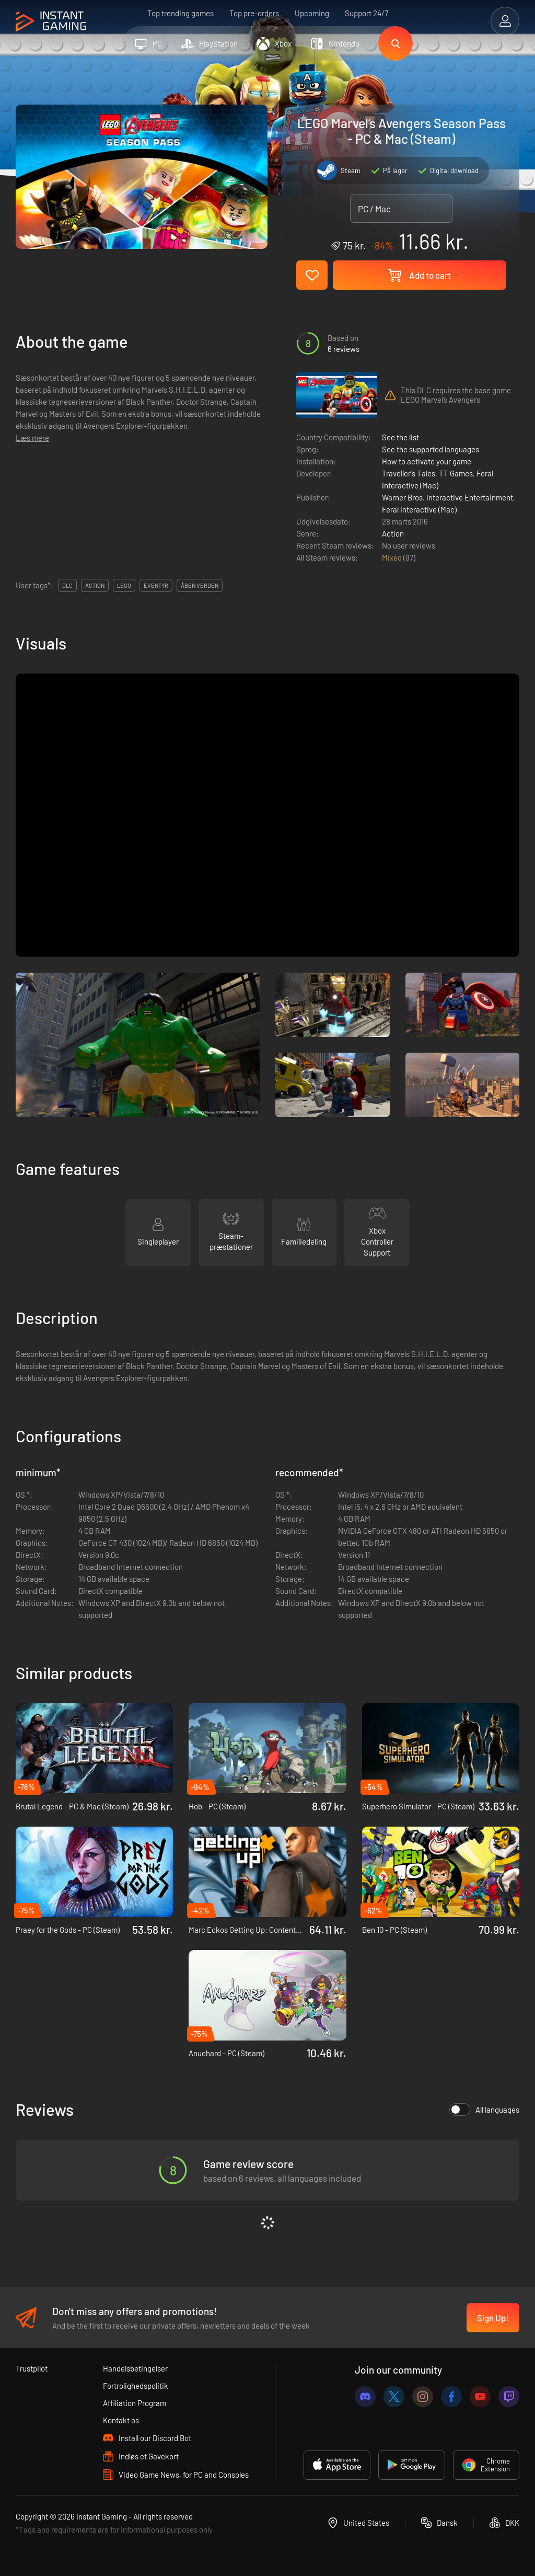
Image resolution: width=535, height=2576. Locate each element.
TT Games (456, 473)
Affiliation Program (134, 2403)
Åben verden (199, 585)
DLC (67, 585)
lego (124, 585)
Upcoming (312, 13)
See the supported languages (430, 449)
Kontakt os (121, 2420)
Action (393, 533)
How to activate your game (426, 461)
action (94, 585)
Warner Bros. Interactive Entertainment (447, 497)
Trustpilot (32, 2368)
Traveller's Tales (408, 473)
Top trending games (180, 13)
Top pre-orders (254, 13)
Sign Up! (493, 2317)
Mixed (392, 557)
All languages (484, 2109)
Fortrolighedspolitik (135, 2385)
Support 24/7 (366, 13)
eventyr (156, 585)
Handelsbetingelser (135, 2368)
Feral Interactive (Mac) (419, 509)
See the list (400, 437)
